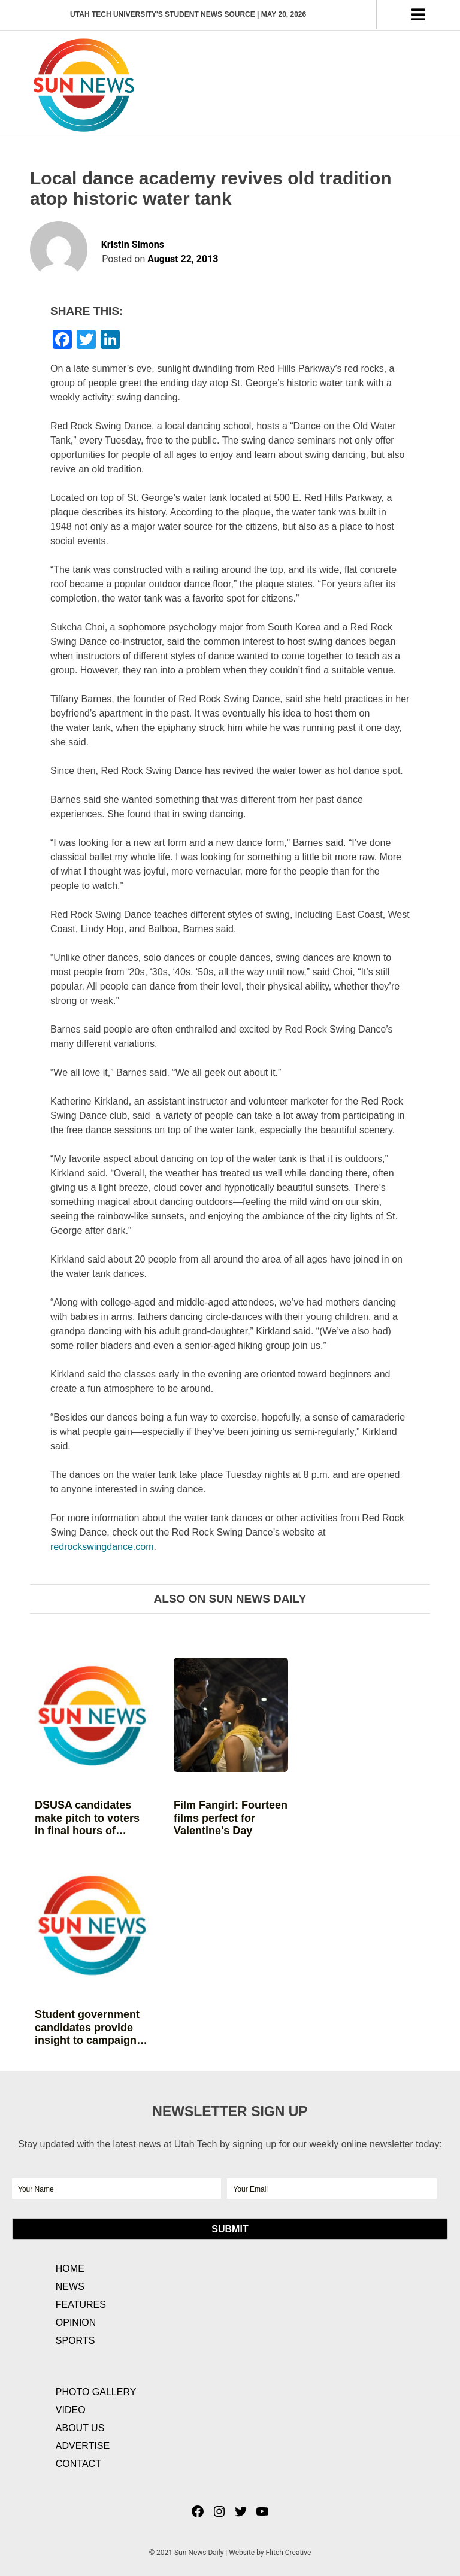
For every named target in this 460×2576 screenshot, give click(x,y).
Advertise (83, 2446)
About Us (80, 2428)
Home (70, 2269)
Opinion (76, 2322)
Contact (78, 2464)
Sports (75, 2340)
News (70, 2286)
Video (71, 2410)
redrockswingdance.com (102, 1547)
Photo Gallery (96, 2392)
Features (81, 2304)
